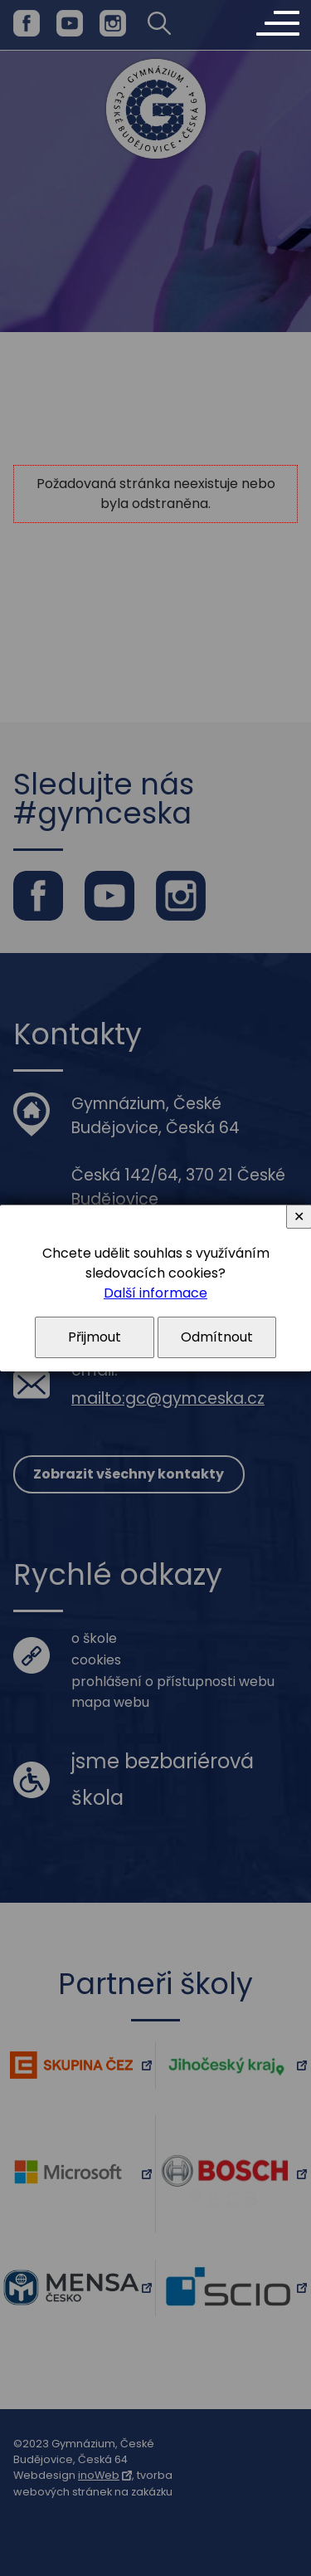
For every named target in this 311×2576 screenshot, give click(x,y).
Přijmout (94, 1337)
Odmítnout (217, 1337)
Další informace (155, 1293)
